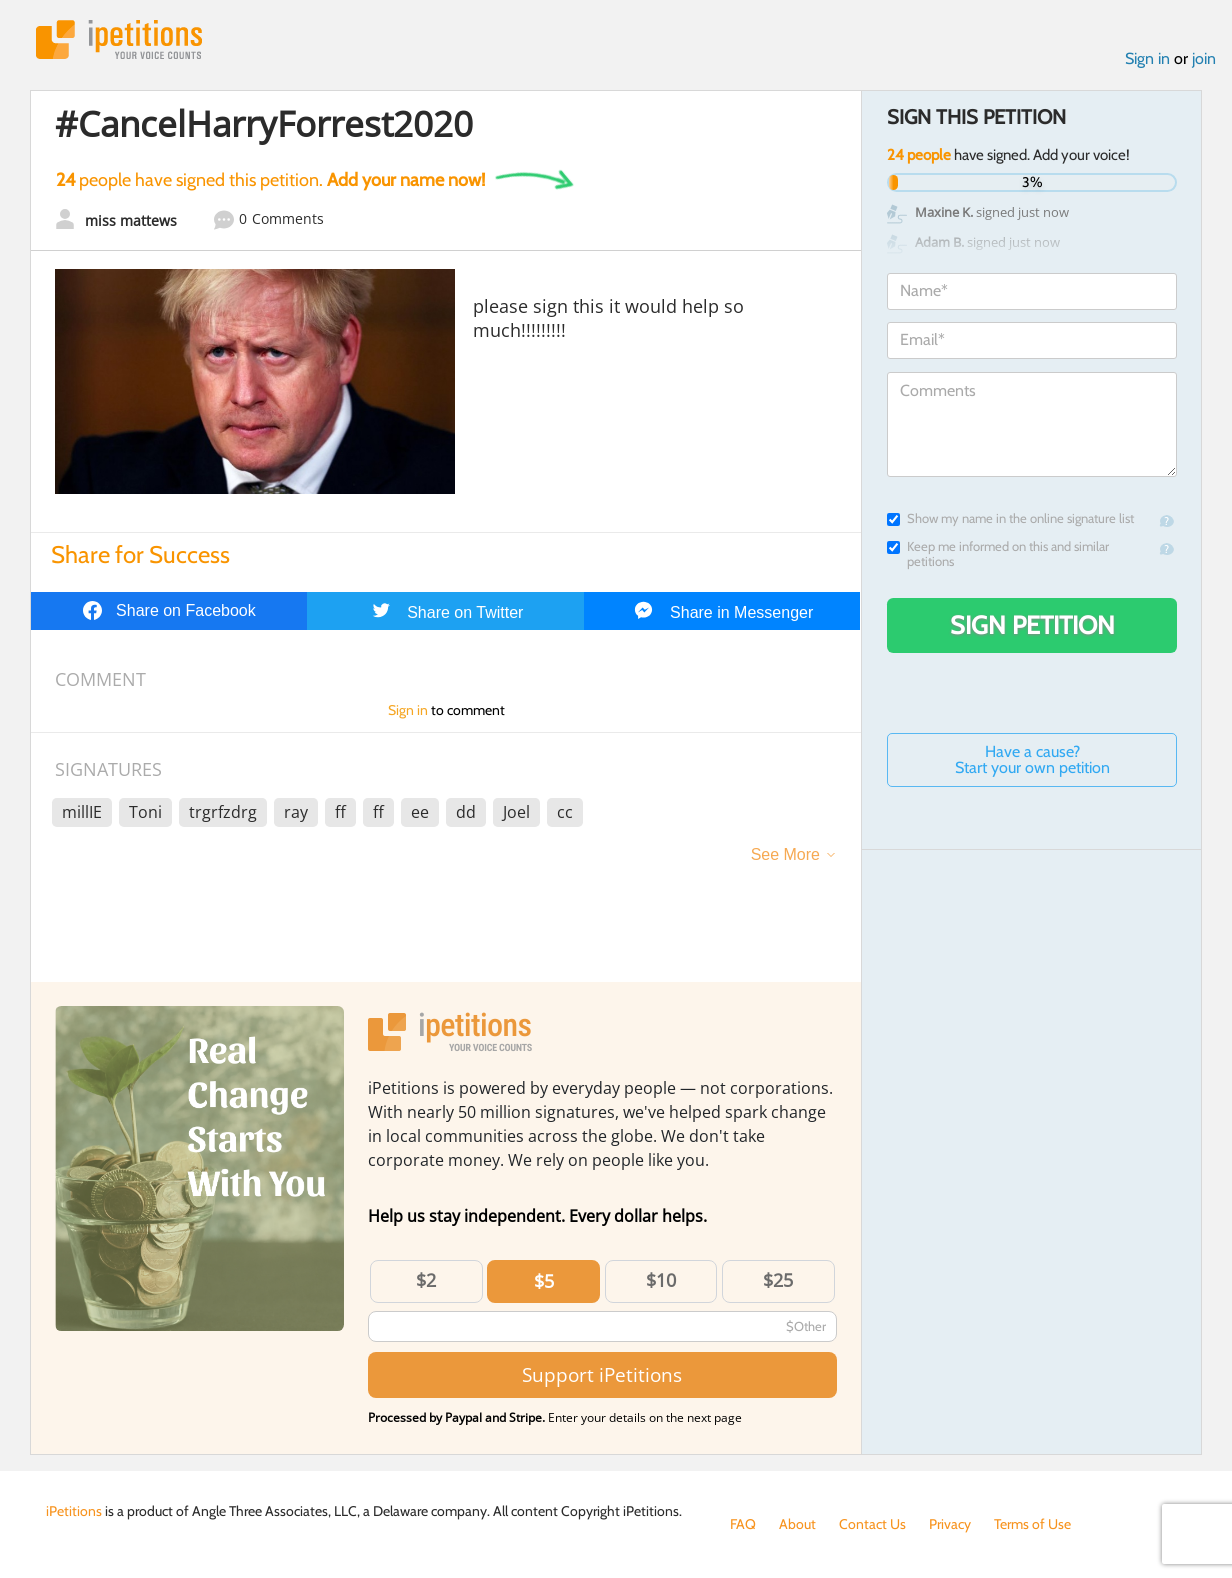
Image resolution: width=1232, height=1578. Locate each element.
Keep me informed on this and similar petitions (998, 554)
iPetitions (119, 39)
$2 (426, 1280)
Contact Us (872, 1524)
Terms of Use (1032, 1524)
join (1204, 58)
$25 (778, 1280)
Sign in (1147, 58)
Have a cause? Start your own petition (1032, 759)
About (797, 1524)
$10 (661, 1280)
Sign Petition (1032, 625)
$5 (544, 1281)
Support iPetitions (602, 1374)
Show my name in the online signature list (1010, 518)
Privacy (950, 1524)
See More (785, 854)
